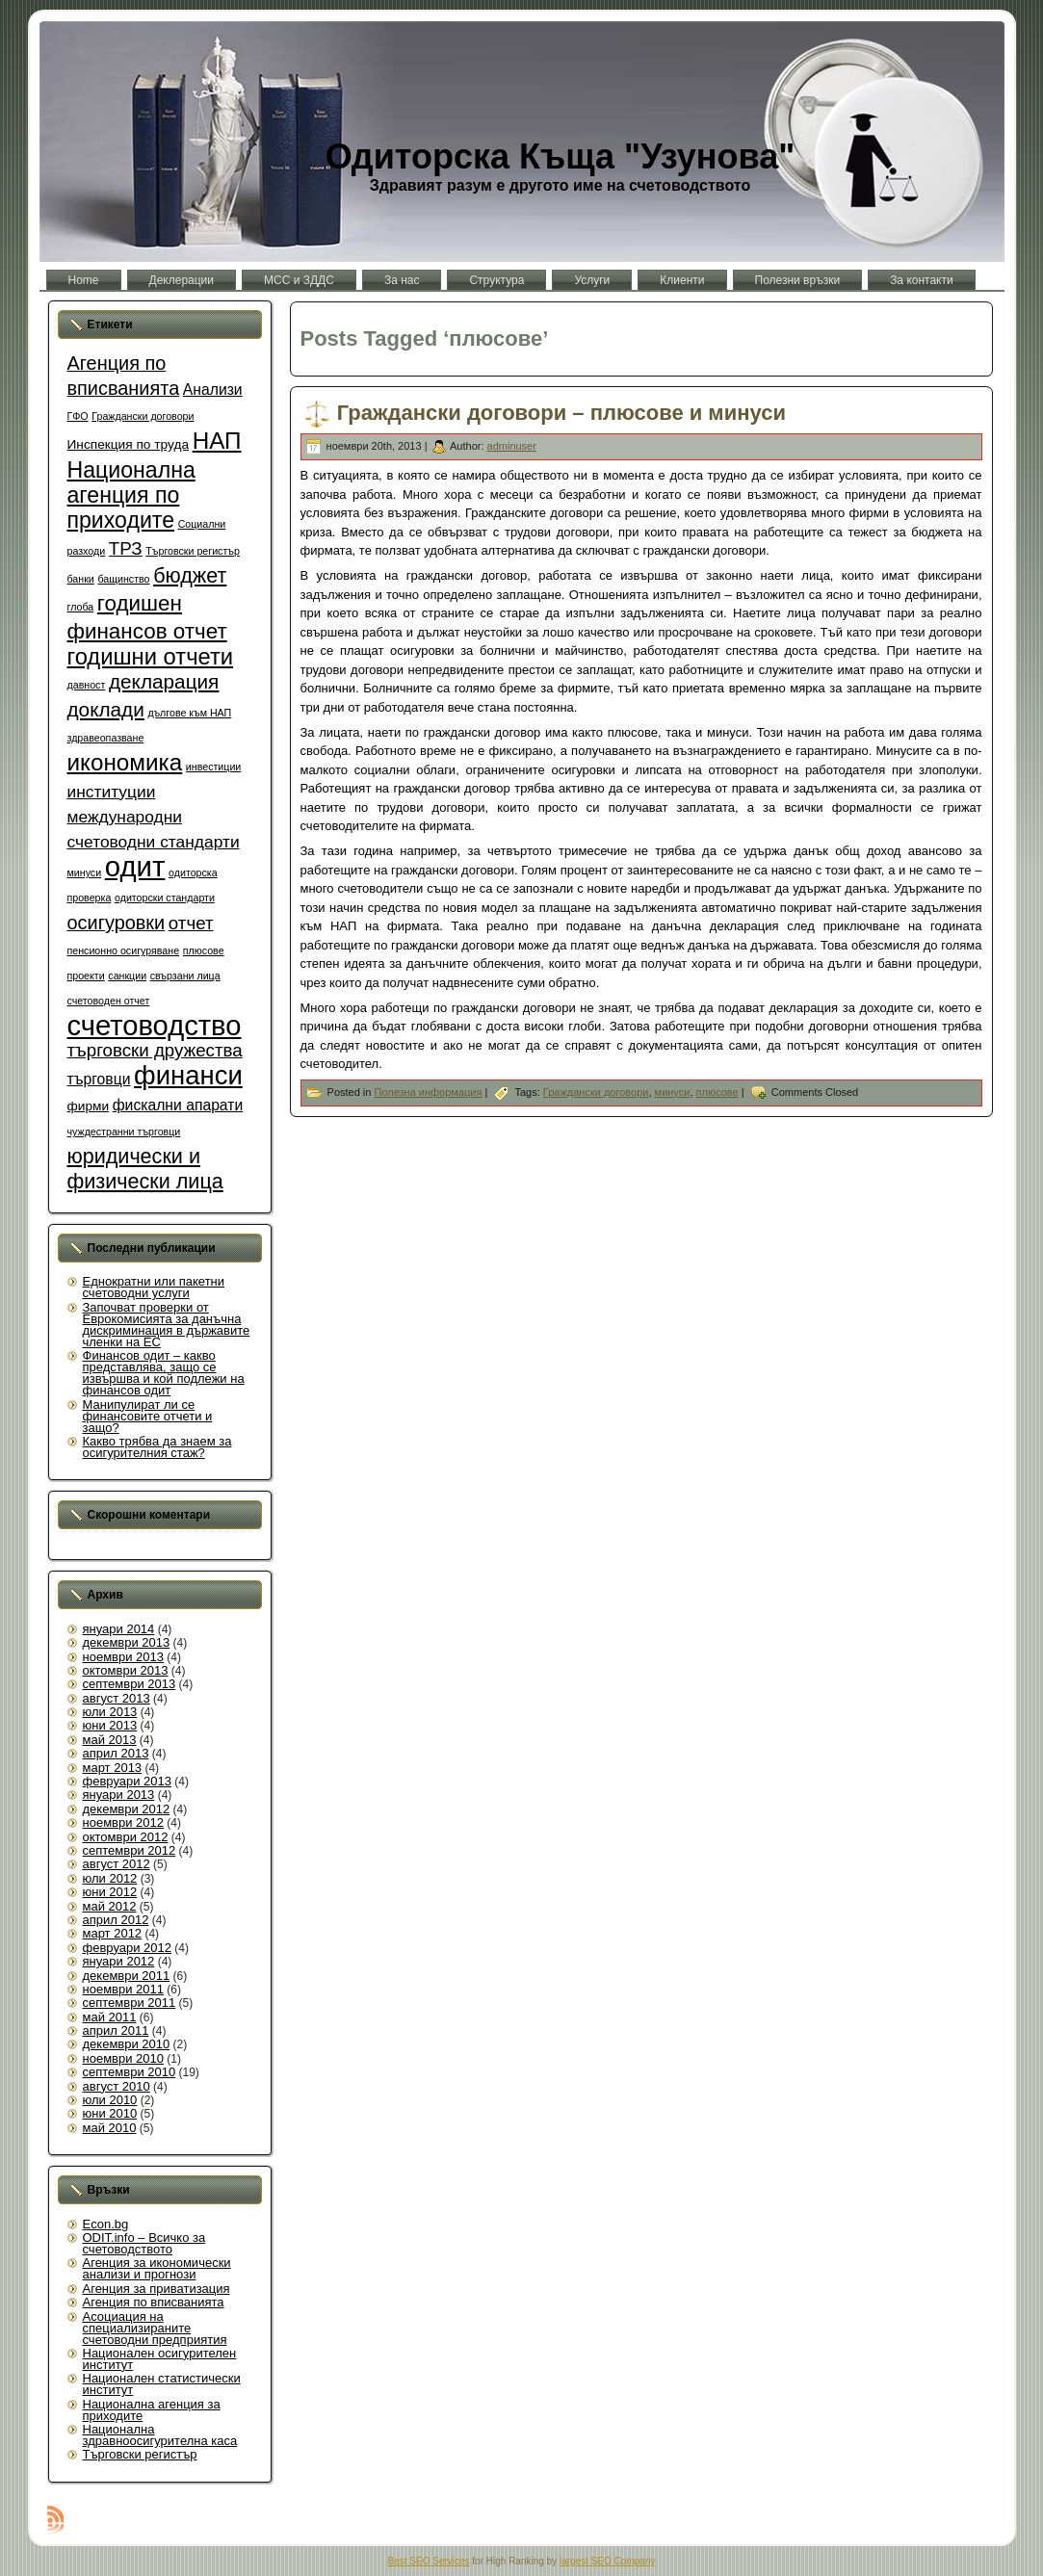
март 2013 (113, 1767)
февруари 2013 (127, 1781)
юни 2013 (110, 1725)
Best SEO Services (429, 2561)
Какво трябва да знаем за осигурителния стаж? (157, 1447)
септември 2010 (129, 2072)
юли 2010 (110, 2100)
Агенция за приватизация (156, 2288)
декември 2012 (126, 1809)
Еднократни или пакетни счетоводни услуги (154, 1287)
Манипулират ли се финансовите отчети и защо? (148, 1416)
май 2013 (110, 1739)
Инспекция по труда (128, 444)
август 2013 (116, 1698)
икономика (125, 762)
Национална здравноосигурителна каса (160, 2435)
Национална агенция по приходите (131, 495)
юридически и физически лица (145, 1168)
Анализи (213, 389)
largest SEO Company (608, 2561)
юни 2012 (110, 1892)
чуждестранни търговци (124, 1131)
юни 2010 (110, 2113)
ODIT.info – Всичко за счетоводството (144, 2243)
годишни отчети (150, 656)
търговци (99, 1079)
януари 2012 (119, 1961)
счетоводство (154, 1025)
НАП (217, 441)
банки (80, 579)
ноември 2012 (124, 1822)
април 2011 (116, 2030)
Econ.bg (106, 2224)
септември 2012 (129, 1850)
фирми (88, 1106)
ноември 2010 (124, 2058)
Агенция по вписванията (153, 2302)
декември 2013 (126, 1642)
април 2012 (116, 1919)
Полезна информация (428, 1092)
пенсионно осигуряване (123, 950)
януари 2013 (119, 1794)
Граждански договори (142, 416)
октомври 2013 (126, 1670)
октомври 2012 (126, 1837)
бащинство (123, 579)
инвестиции (213, 766)
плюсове (203, 950)
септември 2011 (129, 2002)
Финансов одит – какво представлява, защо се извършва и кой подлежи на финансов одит (164, 1372)
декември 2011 (126, 1975)
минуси (84, 872)
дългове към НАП (189, 712)
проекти (86, 975)
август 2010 (116, 2086)
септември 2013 (129, 1684)
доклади (105, 709)
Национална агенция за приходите (152, 2410)
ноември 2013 (124, 1657)
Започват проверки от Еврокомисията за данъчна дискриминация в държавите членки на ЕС (166, 1324)
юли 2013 (110, 1711)
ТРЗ (126, 548)
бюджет (189, 575)
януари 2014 (119, 1629)
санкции (127, 975)
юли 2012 (110, 1878)
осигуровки (116, 922)
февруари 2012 (127, 1947)
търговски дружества (155, 1050)
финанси (188, 1075)
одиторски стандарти (165, 897)
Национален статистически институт (162, 2384)
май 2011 (110, 2017)
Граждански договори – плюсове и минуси (561, 414)
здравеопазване (105, 737)
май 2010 (110, 2128)
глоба (80, 606)
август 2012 (116, 1864)
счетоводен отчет (108, 1000)
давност (86, 684)
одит (135, 866)
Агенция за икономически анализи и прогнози (157, 2268)
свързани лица (185, 975)
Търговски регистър (192, 551)
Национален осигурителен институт (160, 2359)
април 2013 (116, 1753)
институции (111, 791)
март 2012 (113, 1933)
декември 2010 (126, 2044)
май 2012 (110, 1906)
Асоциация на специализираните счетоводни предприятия (155, 2328)
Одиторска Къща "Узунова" (560, 156)
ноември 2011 (124, 1989)
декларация (164, 681)
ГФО (78, 416)
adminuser (511, 446)
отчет (191, 923)
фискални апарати (178, 1105)
